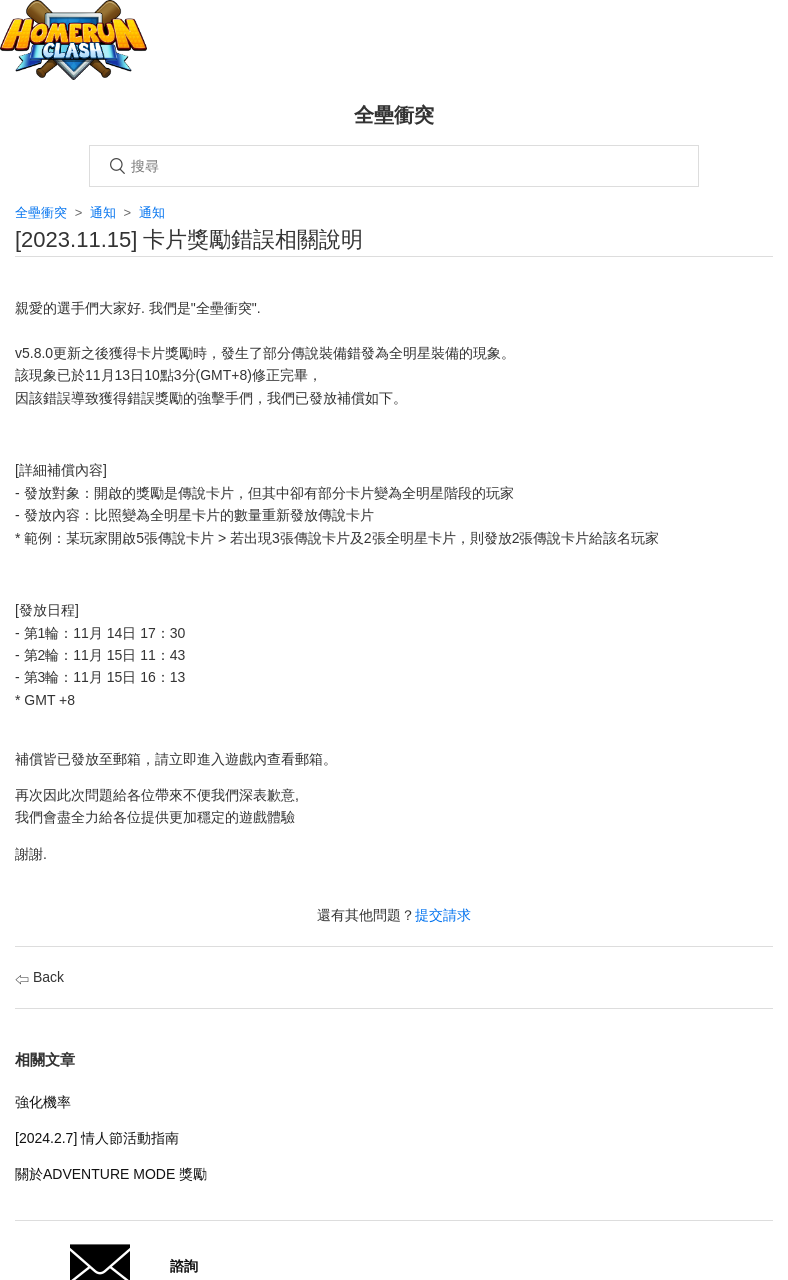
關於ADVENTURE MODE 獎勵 (111, 1174)
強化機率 (43, 1102)
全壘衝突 (41, 212)
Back (39, 977)
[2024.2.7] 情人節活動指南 (97, 1138)
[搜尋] (394, 166)
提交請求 (443, 915)
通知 (103, 212)
